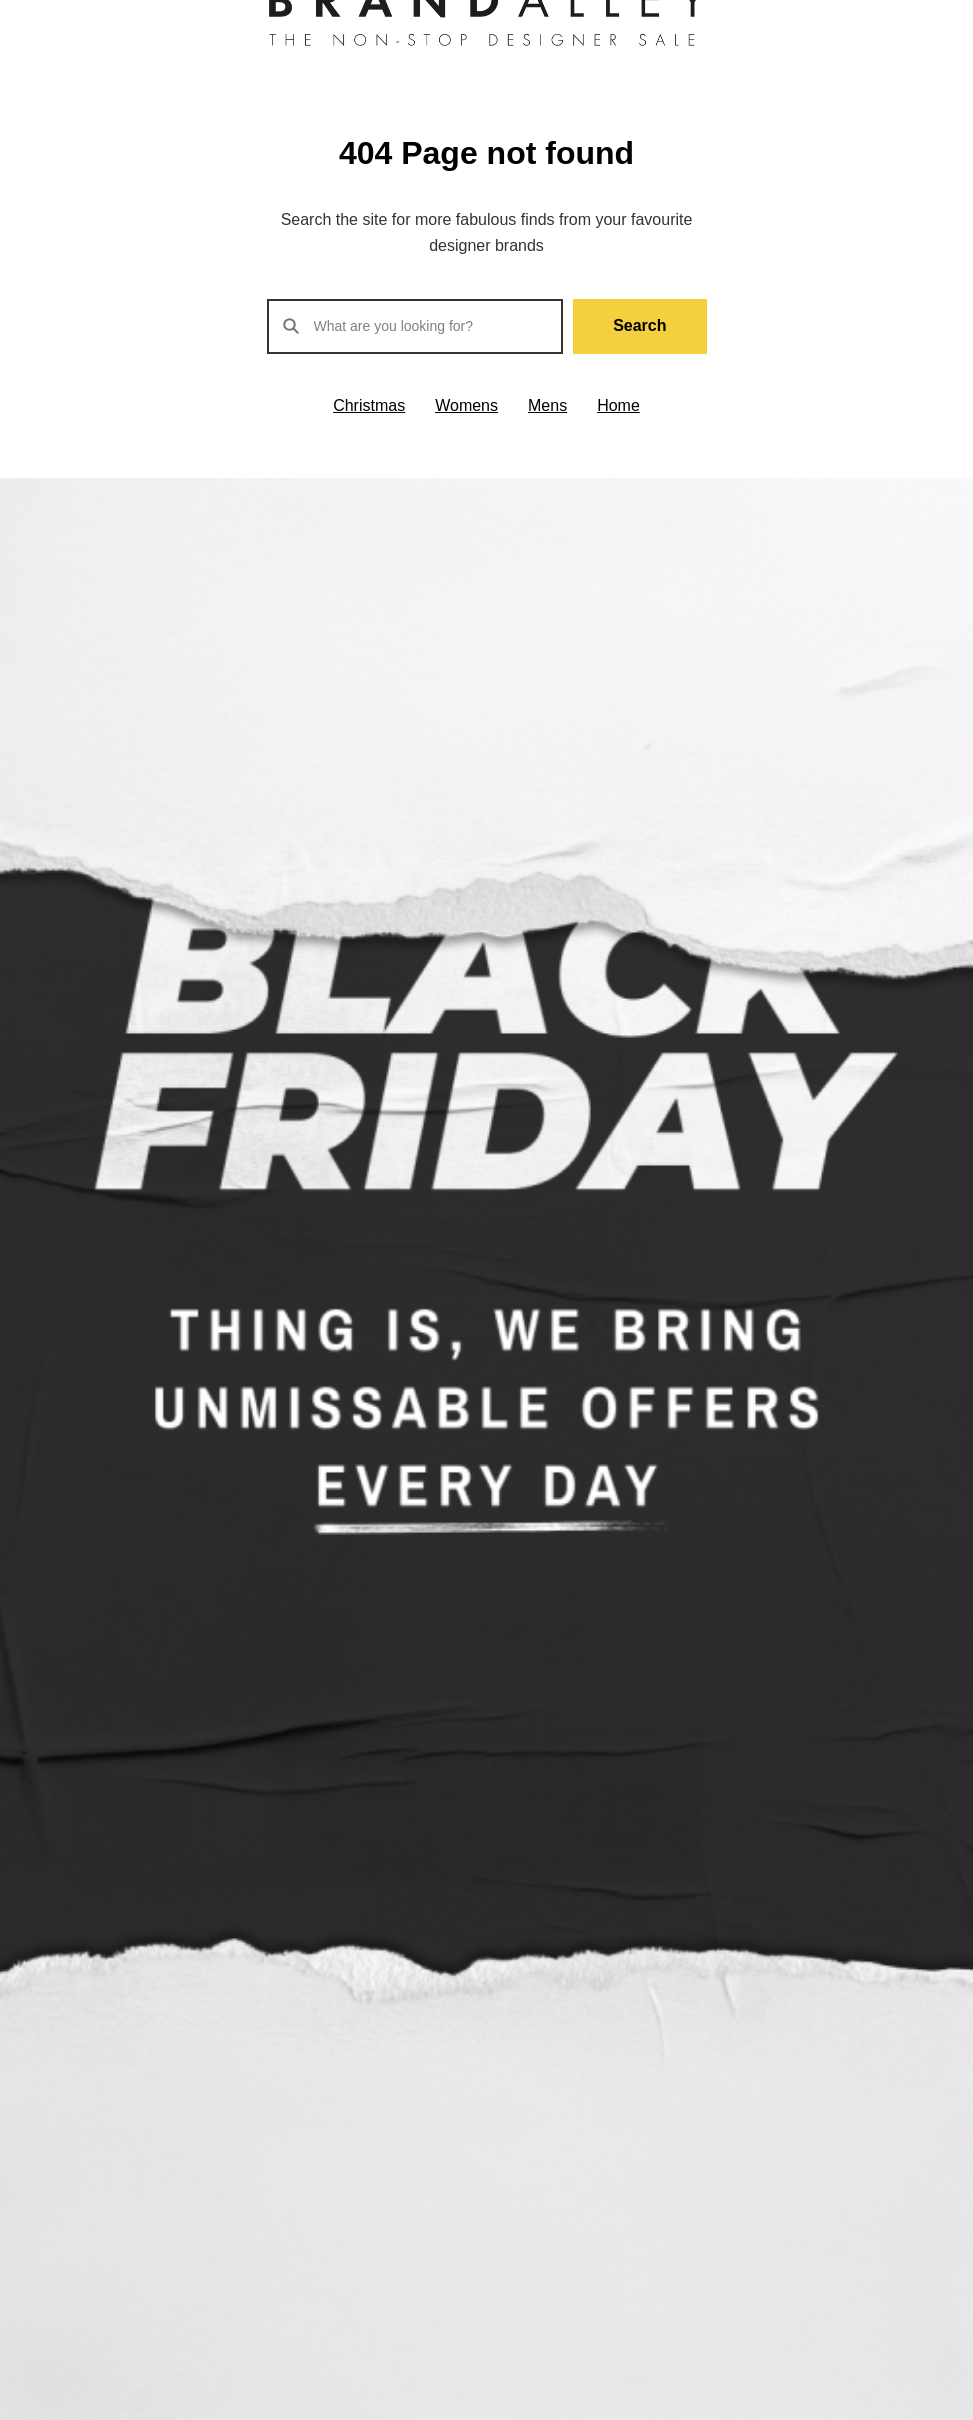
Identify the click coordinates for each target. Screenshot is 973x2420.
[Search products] (415, 326)
